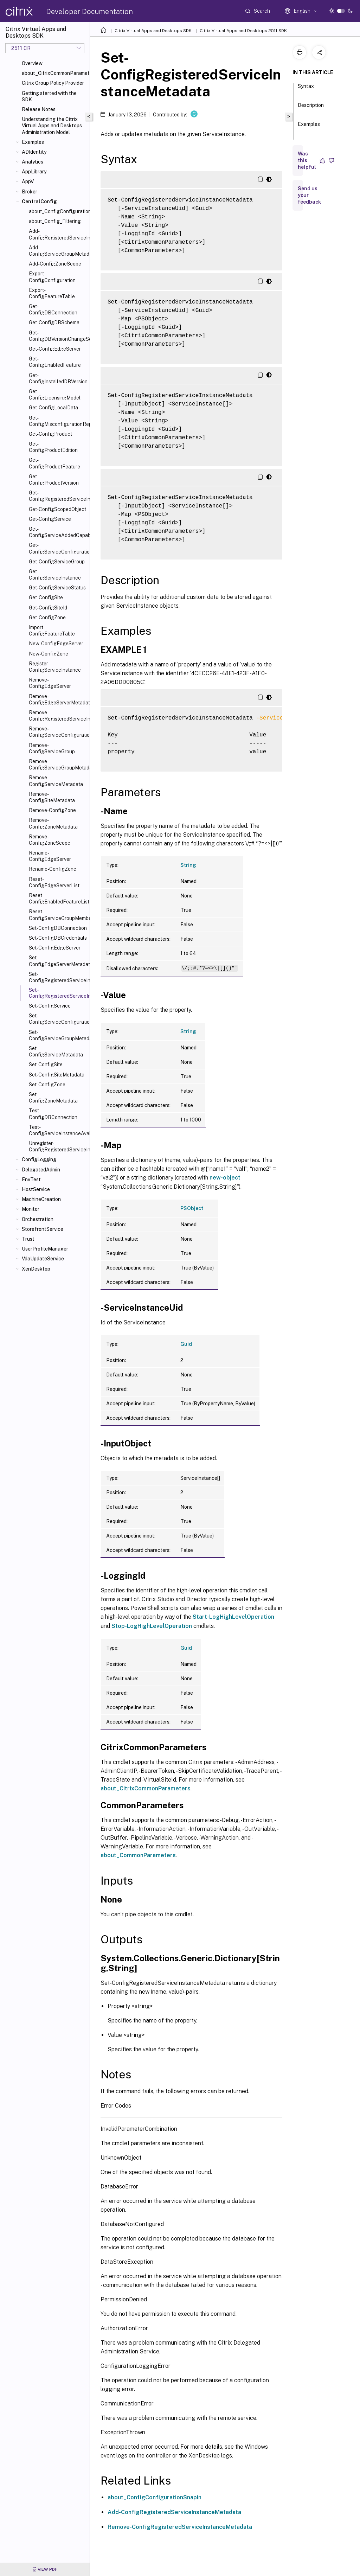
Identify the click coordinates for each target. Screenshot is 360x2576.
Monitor (30, 1209)
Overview (32, 63)
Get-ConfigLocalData (53, 407)
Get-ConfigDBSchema (54, 322)
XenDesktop (36, 1269)
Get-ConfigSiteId (48, 608)
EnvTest (31, 1179)
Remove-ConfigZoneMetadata (53, 823)
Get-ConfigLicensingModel (55, 395)
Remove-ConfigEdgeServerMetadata (58, 699)
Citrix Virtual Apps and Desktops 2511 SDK (243, 30)
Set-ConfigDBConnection (58, 928)
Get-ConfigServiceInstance (55, 575)
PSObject (191, 1208)
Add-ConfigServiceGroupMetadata (58, 251)
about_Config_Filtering (55, 221)
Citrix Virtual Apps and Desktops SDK (153, 30)
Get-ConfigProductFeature (54, 463)
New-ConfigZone (48, 654)
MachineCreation (41, 1199)
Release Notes (39, 109)
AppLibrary (34, 171)
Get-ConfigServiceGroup (57, 561)
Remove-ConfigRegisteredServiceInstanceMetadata (58, 716)
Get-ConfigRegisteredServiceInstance (58, 496)
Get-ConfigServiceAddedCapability (58, 532)
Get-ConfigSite (46, 597)
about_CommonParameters (138, 1855)
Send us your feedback (309, 195)
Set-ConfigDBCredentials (58, 938)
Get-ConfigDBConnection (53, 309)
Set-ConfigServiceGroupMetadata (58, 1035)
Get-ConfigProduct (50, 434)
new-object (225, 1177)
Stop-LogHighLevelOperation (151, 1626)
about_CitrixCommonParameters (54, 73)
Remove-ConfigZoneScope (49, 840)
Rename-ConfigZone (52, 869)
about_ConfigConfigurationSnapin (154, 2497)
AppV (28, 181)
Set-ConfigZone (47, 1084)
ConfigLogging (39, 1159)
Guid (186, 1344)
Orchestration (37, 1219)
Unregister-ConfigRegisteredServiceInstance (58, 1146)
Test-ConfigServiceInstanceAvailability (58, 1130)
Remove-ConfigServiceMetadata (56, 781)
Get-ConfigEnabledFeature (55, 362)
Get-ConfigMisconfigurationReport (58, 421)
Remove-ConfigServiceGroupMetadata (58, 765)
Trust (28, 1239)
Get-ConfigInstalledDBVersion (58, 378)
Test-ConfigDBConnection (53, 1114)
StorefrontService (42, 1229)
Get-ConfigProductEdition (53, 447)
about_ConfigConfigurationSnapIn (58, 211)
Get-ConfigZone (47, 617)
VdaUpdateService (43, 1258)
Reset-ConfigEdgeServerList (54, 882)
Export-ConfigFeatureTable (52, 293)
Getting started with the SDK (49, 96)
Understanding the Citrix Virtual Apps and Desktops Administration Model (52, 125)
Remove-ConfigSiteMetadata (52, 797)
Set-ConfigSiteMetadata (56, 1075)
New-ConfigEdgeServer (56, 643)
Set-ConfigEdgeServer (55, 948)
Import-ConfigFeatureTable (52, 631)
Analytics (32, 162)
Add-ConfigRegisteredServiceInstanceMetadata (58, 234)
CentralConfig (39, 201)
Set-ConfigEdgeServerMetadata (58, 961)
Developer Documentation (89, 11)
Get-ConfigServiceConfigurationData (58, 548)
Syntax (306, 89)
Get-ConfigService (50, 519)
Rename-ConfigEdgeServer (50, 856)
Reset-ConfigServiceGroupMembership (58, 915)
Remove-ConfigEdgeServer (50, 683)
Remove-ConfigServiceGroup (52, 748)
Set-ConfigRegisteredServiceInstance (58, 977)
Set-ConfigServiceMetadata (56, 1051)
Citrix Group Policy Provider (53, 83)
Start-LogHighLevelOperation (233, 1616)
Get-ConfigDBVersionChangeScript (58, 336)
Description (311, 108)
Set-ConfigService (50, 1006)
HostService (36, 1189)
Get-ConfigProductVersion (54, 480)
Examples (33, 142)
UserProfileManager (45, 1249)
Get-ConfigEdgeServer (55, 349)
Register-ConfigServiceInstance (55, 667)
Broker (29, 191)
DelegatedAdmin (41, 1169)
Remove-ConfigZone (52, 810)
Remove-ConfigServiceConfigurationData (58, 732)
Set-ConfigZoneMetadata (53, 1098)
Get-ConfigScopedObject (57, 509)
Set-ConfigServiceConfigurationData (58, 1019)
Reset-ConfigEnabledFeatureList (58, 899)
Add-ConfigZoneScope (55, 264)
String (188, 865)
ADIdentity (34, 152)
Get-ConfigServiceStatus (57, 587)
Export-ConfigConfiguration (52, 277)
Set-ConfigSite (46, 1064)
